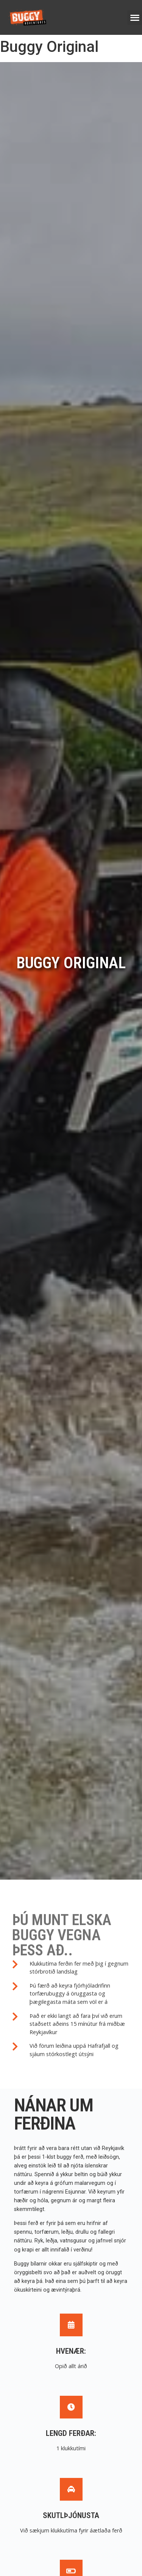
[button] (134, 17)
